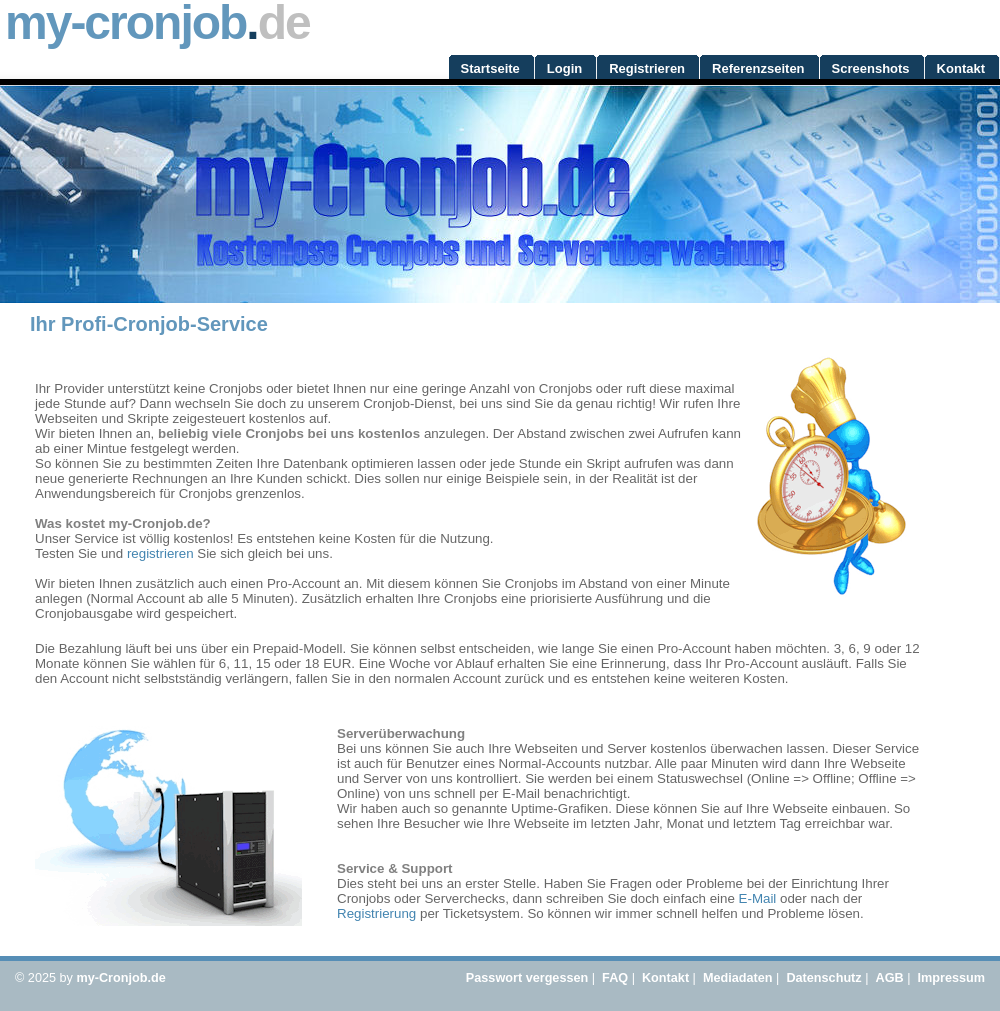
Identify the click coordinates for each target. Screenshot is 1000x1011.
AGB (890, 978)
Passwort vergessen (527, 978)
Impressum (951, 978)
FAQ (615, 978)
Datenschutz (823, 978)
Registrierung (376, 913)
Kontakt (665, 978)
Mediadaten (738, 978)
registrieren (160, 553)
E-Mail (758, 898)
